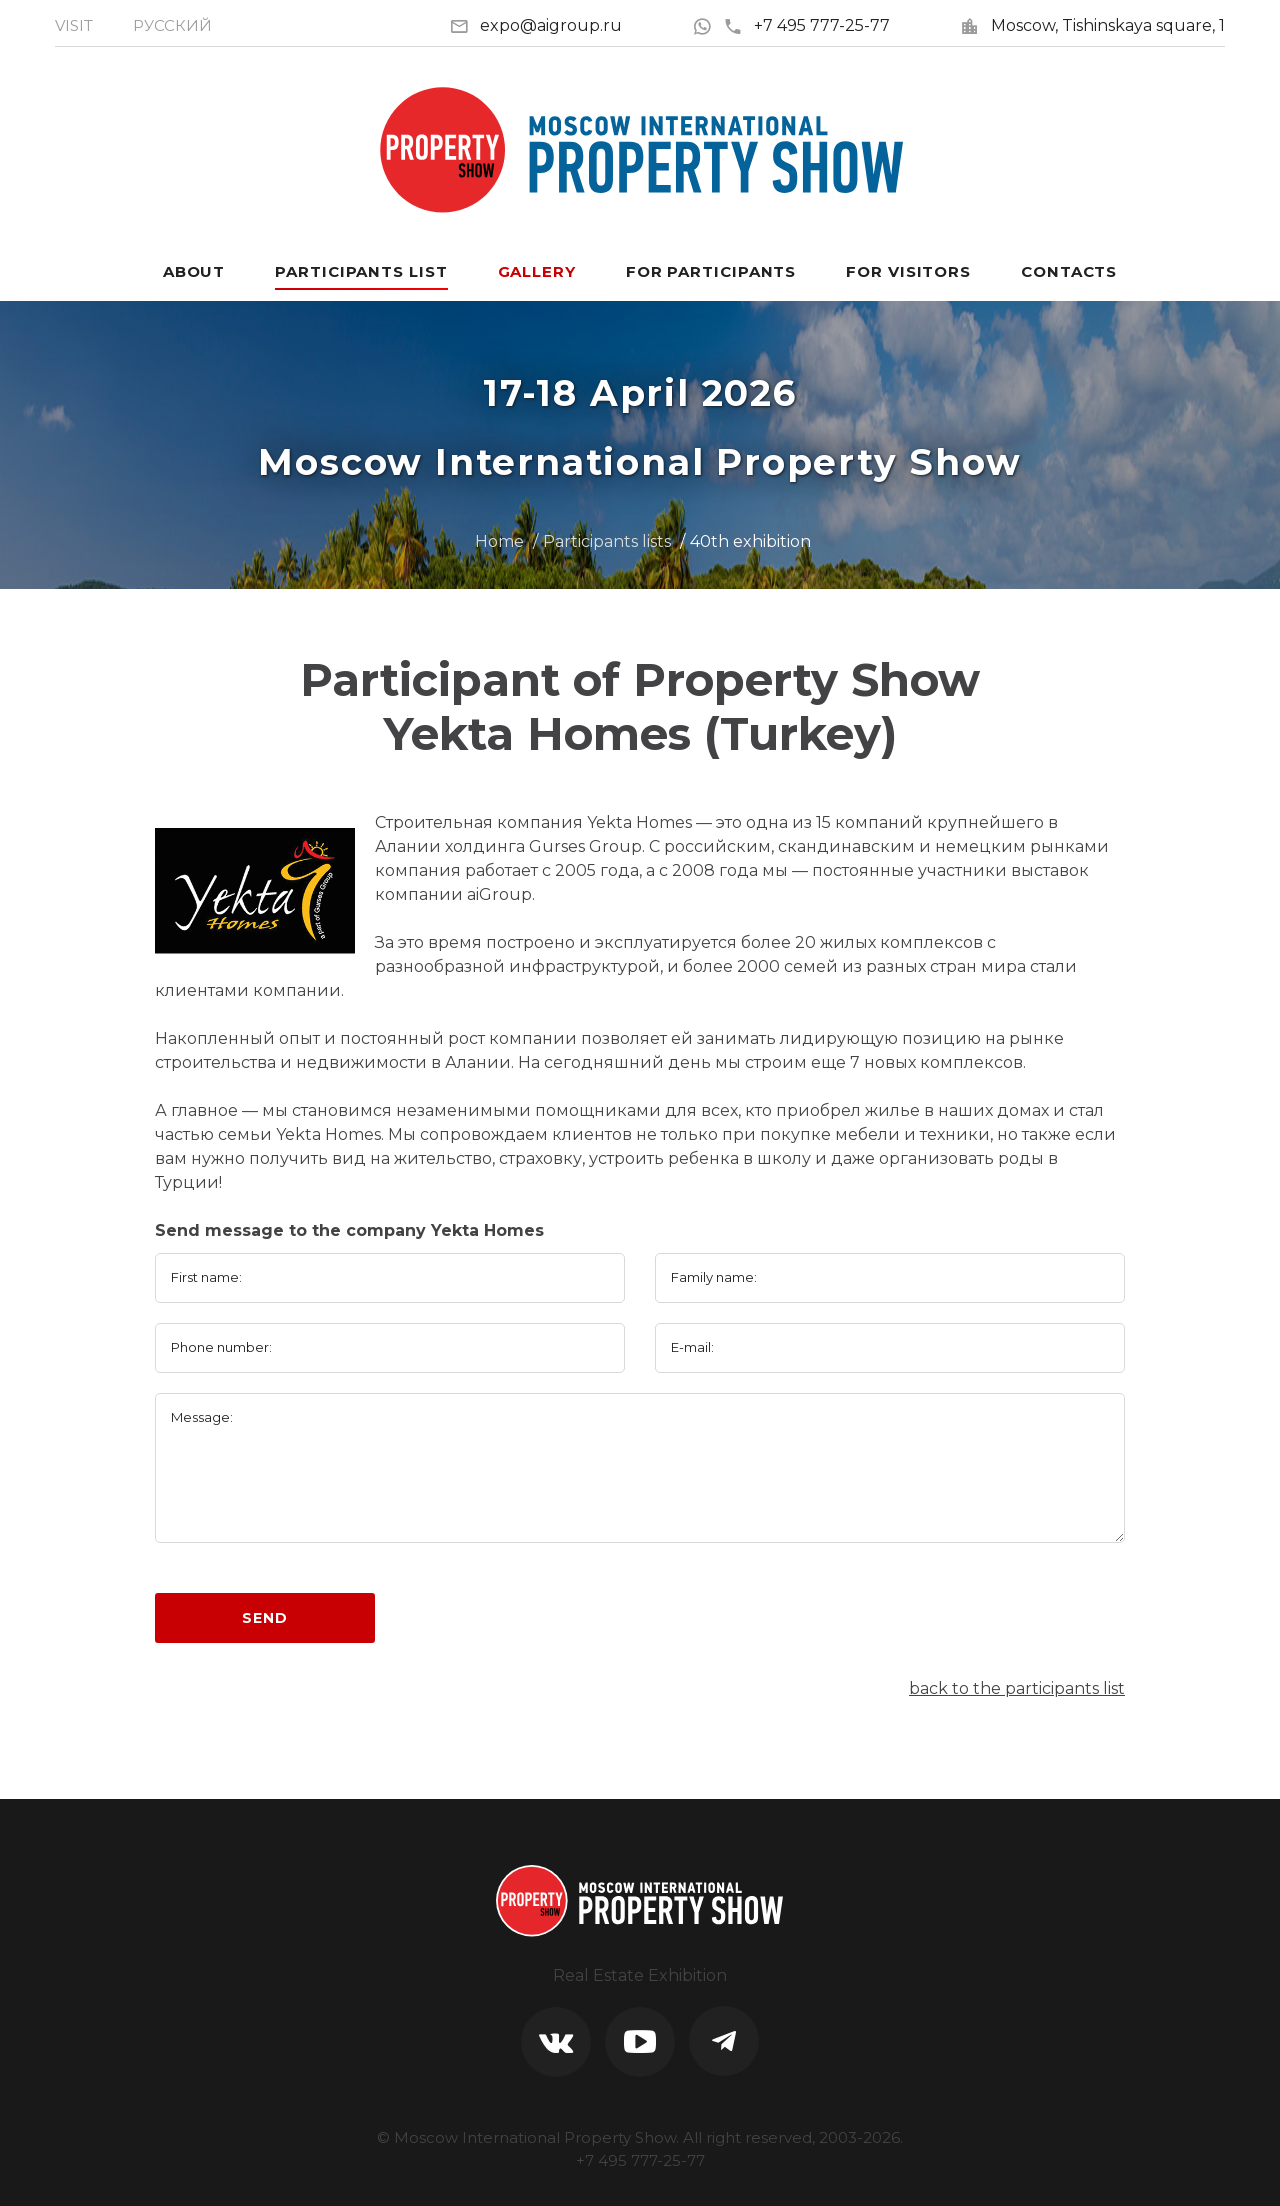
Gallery (537, 271)
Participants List (361, 271)
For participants (711, 271)
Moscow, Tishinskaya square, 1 (1108, 25)
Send (264, 1618)
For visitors (908, 271)
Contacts (1069, 271)
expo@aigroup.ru (551, 25)
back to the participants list (1017, 1688)
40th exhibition (750, 541)
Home (499, 541)
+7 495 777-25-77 (806, 25)
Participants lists (607, 541)
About (194, 271)
